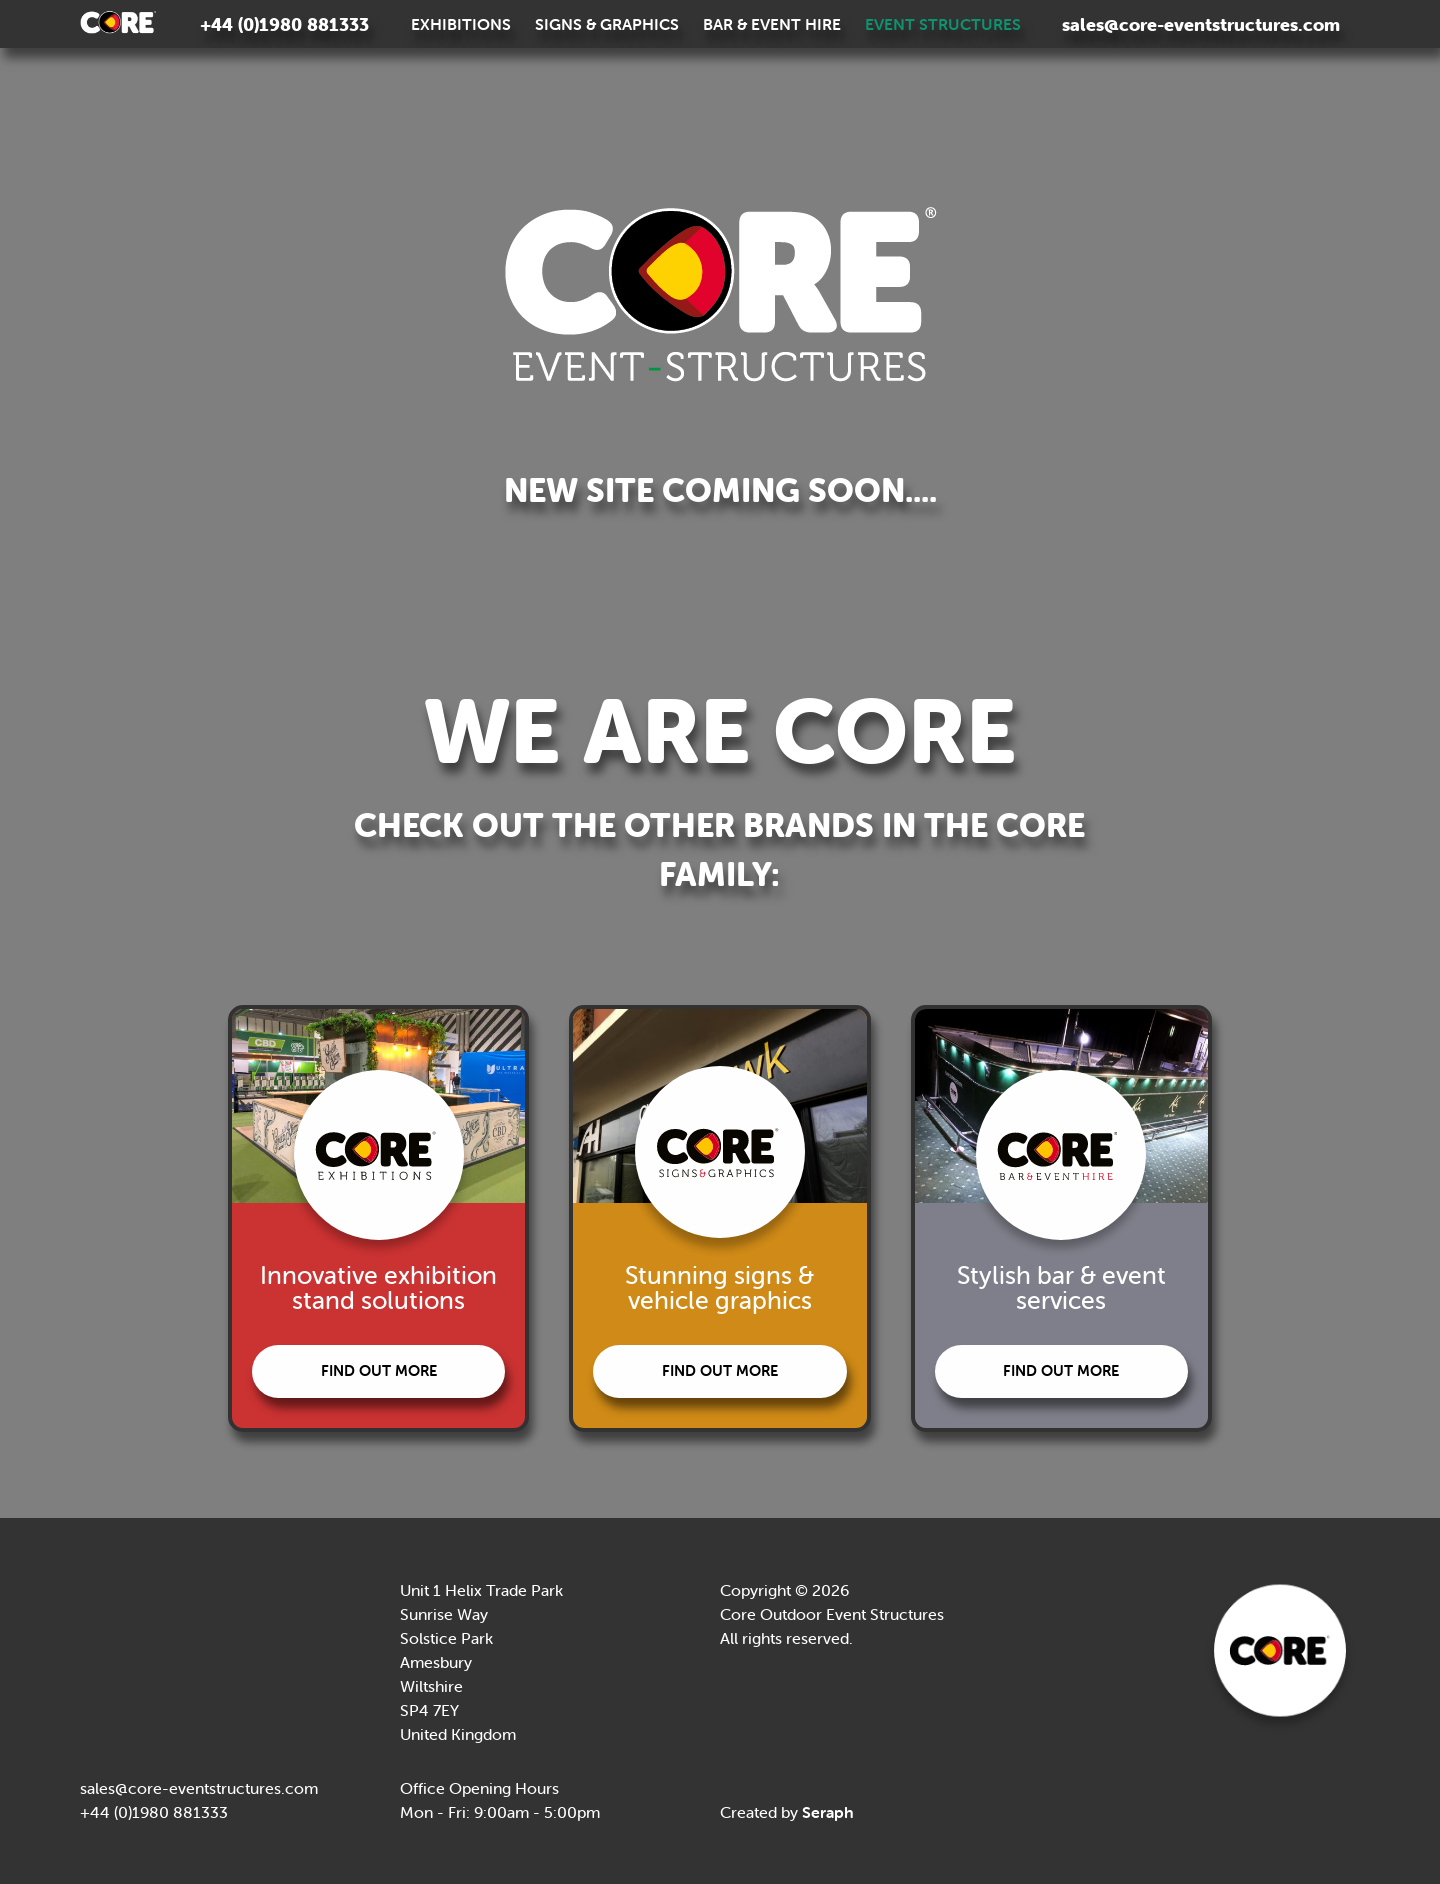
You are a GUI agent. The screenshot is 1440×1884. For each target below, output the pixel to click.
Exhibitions (461, 24)
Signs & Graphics (607, 24)
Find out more (371, 1370)
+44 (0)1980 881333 (284, 24)
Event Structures (943, 24)
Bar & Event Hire (772, 24)
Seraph (828, 1812)
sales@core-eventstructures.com (1201, 24)
